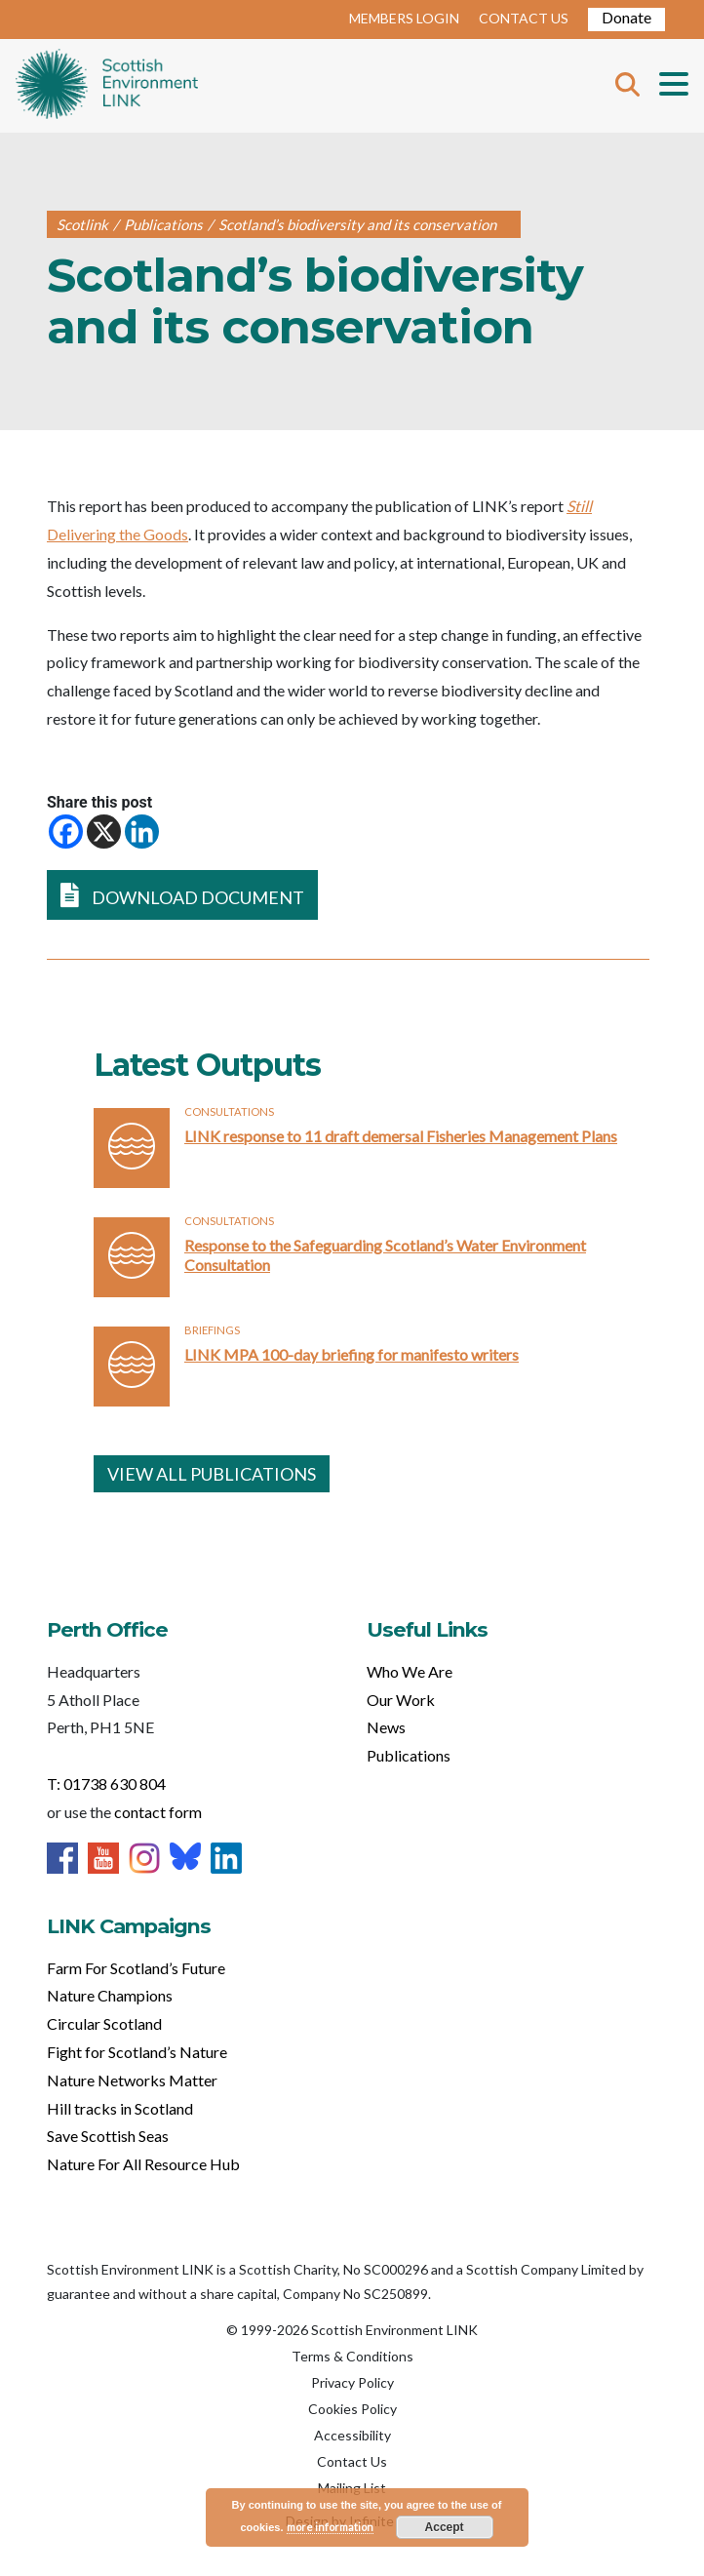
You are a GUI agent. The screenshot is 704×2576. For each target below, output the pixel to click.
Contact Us (352, 2461)
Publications (408, 1755)
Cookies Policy (352, 2408)
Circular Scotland (104, 2023)
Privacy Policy (352, 2382)
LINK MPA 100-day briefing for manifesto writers (351, 1354)
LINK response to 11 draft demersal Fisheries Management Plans (400, 1136)
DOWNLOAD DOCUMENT (182, 895)
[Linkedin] (142, 831)
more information (330, 2526)
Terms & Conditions (352, 2356)
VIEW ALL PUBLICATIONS (211, 1474)
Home (107, 86)
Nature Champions (110, 1995)
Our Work (401, 1699)
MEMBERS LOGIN (404, 18)
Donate (626, 17)
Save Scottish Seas (108, 2135)
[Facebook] (66, 831)
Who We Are (409, 1671)
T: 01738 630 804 (106, 1783)
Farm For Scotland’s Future (136, 1968)
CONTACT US (523, 18)
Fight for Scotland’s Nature (137, 2051)
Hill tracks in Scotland (120, 2108)
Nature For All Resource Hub (143, 2164)
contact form (158, 1812)
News (386, 1727)
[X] (104, 831)
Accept (444, 2527)
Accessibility (352, 2435)
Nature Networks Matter (132, 2080)
